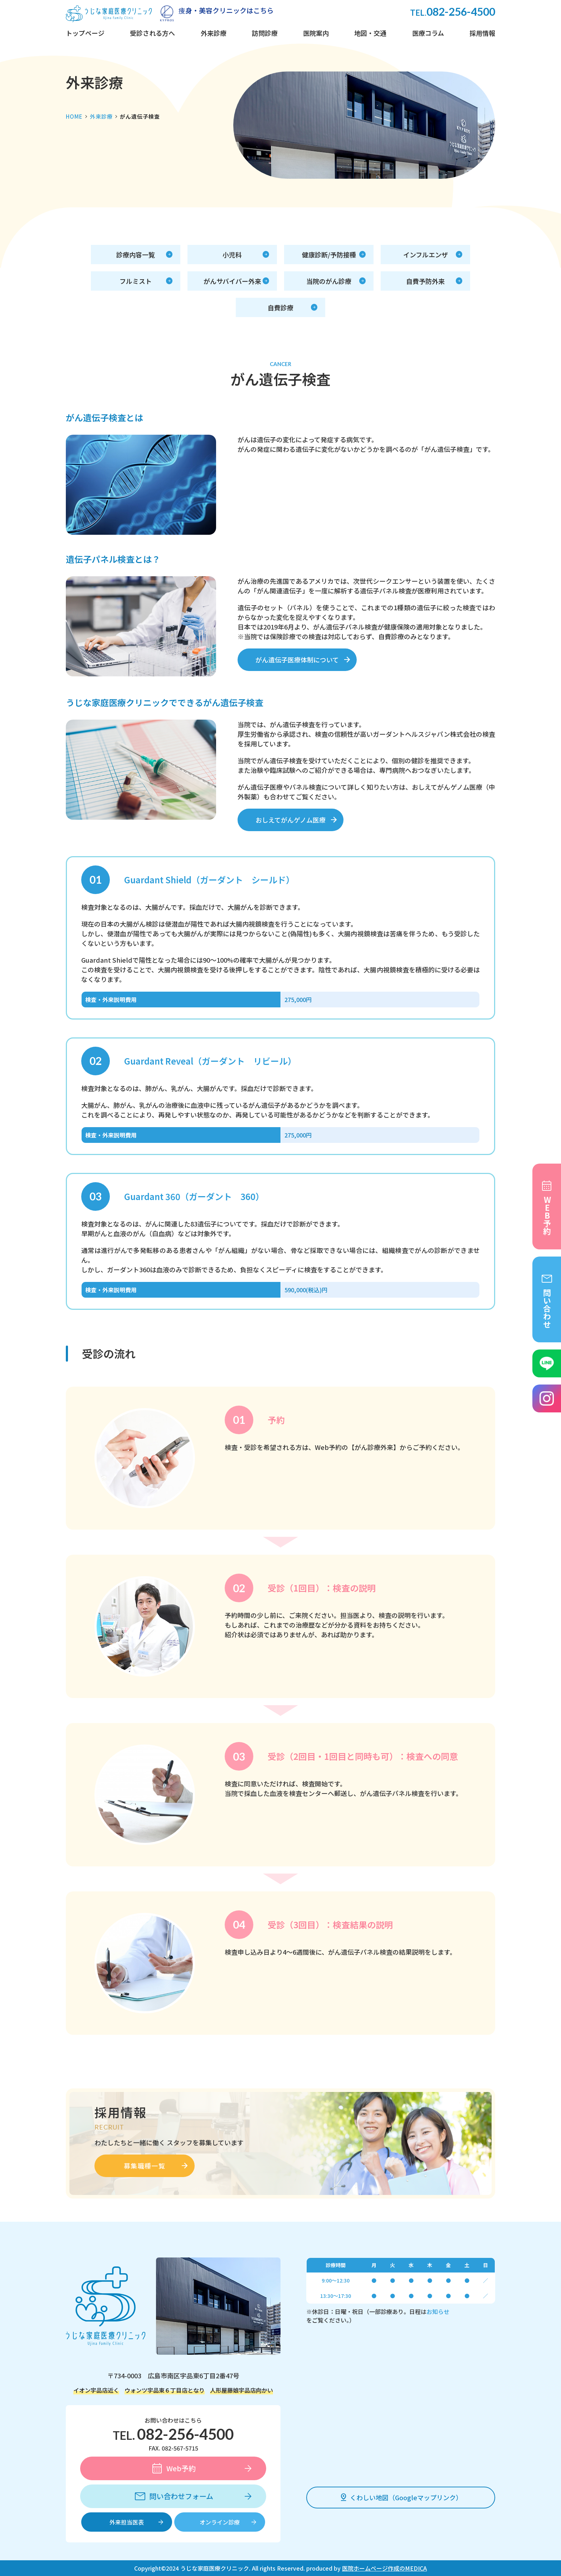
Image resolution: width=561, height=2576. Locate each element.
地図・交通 (370, 33)
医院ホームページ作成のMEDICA (384, 2568)
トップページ (85, 33)
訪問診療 (265, 33)
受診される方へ (152, 33)
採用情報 (482, 33)
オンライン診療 (220, 2522)
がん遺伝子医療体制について (297, 659)
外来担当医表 (126, 2522)
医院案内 (316, 33)
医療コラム (428, 33)
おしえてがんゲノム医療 (290, 819)
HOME (74, 116)
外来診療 (213, 33)
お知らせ (437, 2311)
